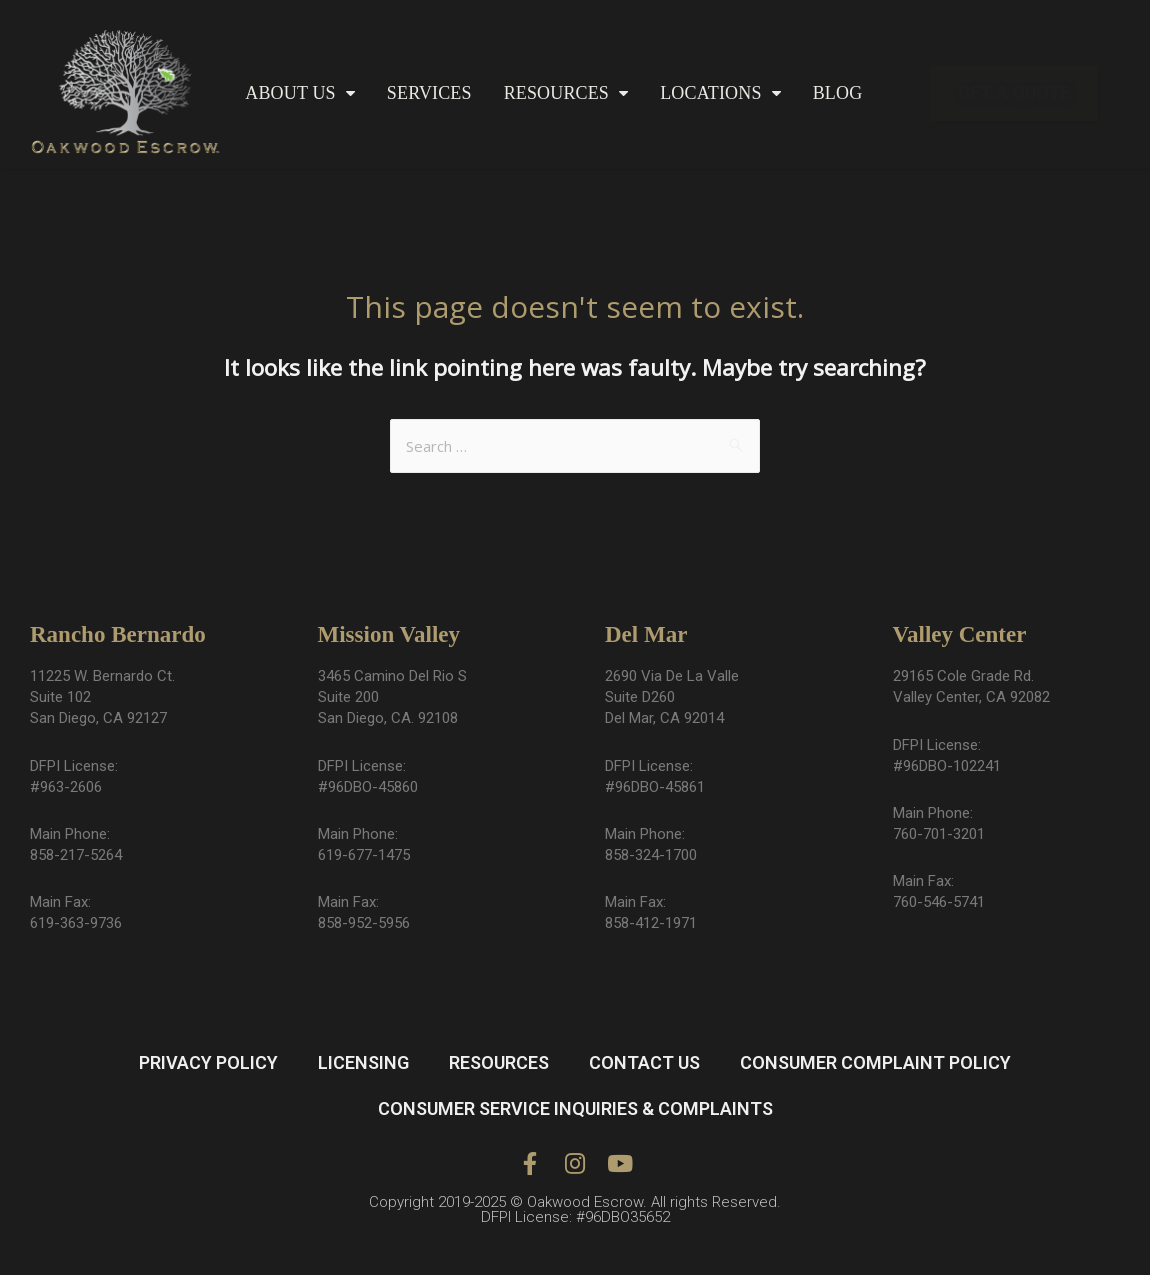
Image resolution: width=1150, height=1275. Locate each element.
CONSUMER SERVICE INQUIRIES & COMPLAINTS (575, 1108)
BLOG (838, 93)
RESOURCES (566, 93)
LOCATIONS (720, 93)
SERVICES (429, 93)
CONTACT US (644, 1062)
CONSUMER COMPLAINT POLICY (875, 1062)
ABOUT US (300, 93)
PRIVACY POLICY (208, 1062)
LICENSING (363, 1062)
